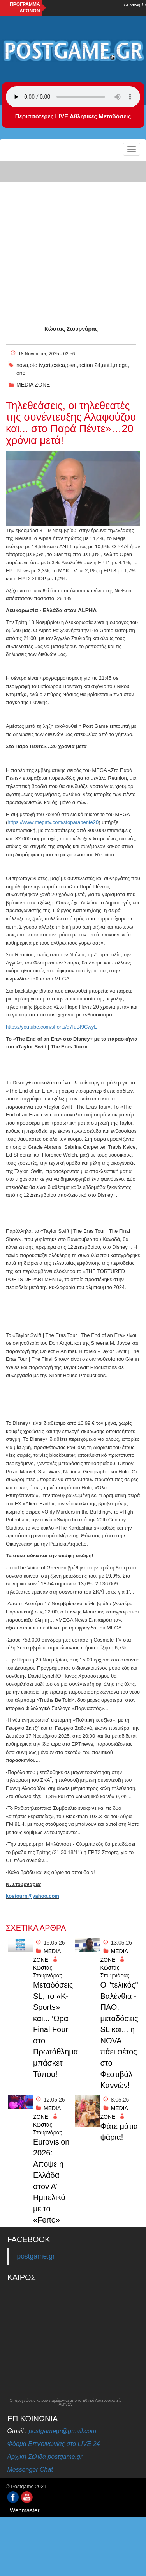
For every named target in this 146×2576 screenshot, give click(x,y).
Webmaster (24, 2510)
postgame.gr (36, 2256)
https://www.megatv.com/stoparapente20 (53, 822)
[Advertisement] (73, 236)
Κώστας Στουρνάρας (71, 329)
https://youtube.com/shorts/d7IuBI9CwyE (51, 1027)
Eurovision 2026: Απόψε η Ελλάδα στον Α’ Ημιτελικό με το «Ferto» (51, 2180)
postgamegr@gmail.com (63, 2431)
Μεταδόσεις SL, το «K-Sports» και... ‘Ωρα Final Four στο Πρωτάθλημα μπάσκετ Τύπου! (52, 2030)
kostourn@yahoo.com (32, 1896)
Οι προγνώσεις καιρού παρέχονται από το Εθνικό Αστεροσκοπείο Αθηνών (66, 2403)
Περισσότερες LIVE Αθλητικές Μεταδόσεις (73, 116)
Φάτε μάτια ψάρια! (119, 2132)
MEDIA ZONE (33, 384)
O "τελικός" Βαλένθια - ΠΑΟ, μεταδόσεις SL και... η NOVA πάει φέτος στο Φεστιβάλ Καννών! (119, 2035)
